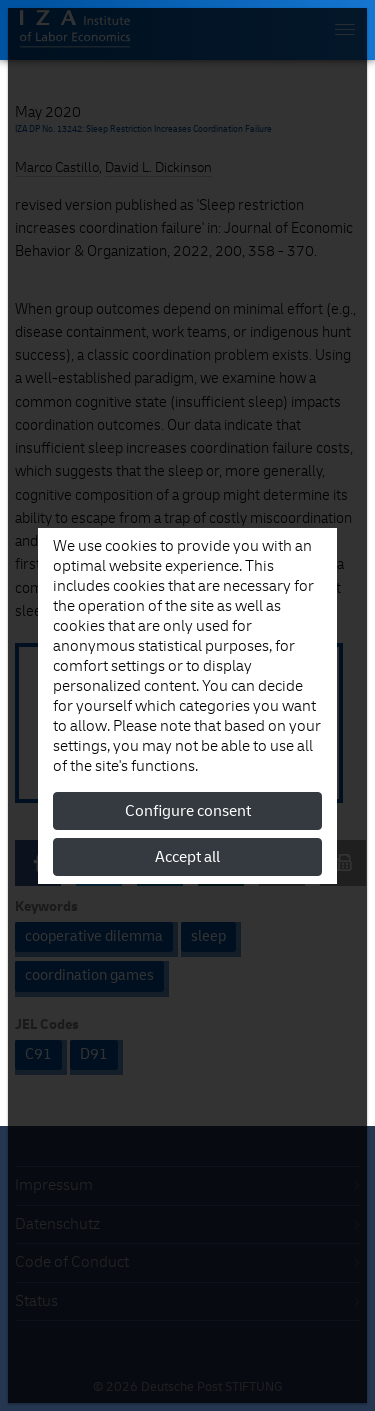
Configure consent (188, 811)
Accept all (187, 857)
